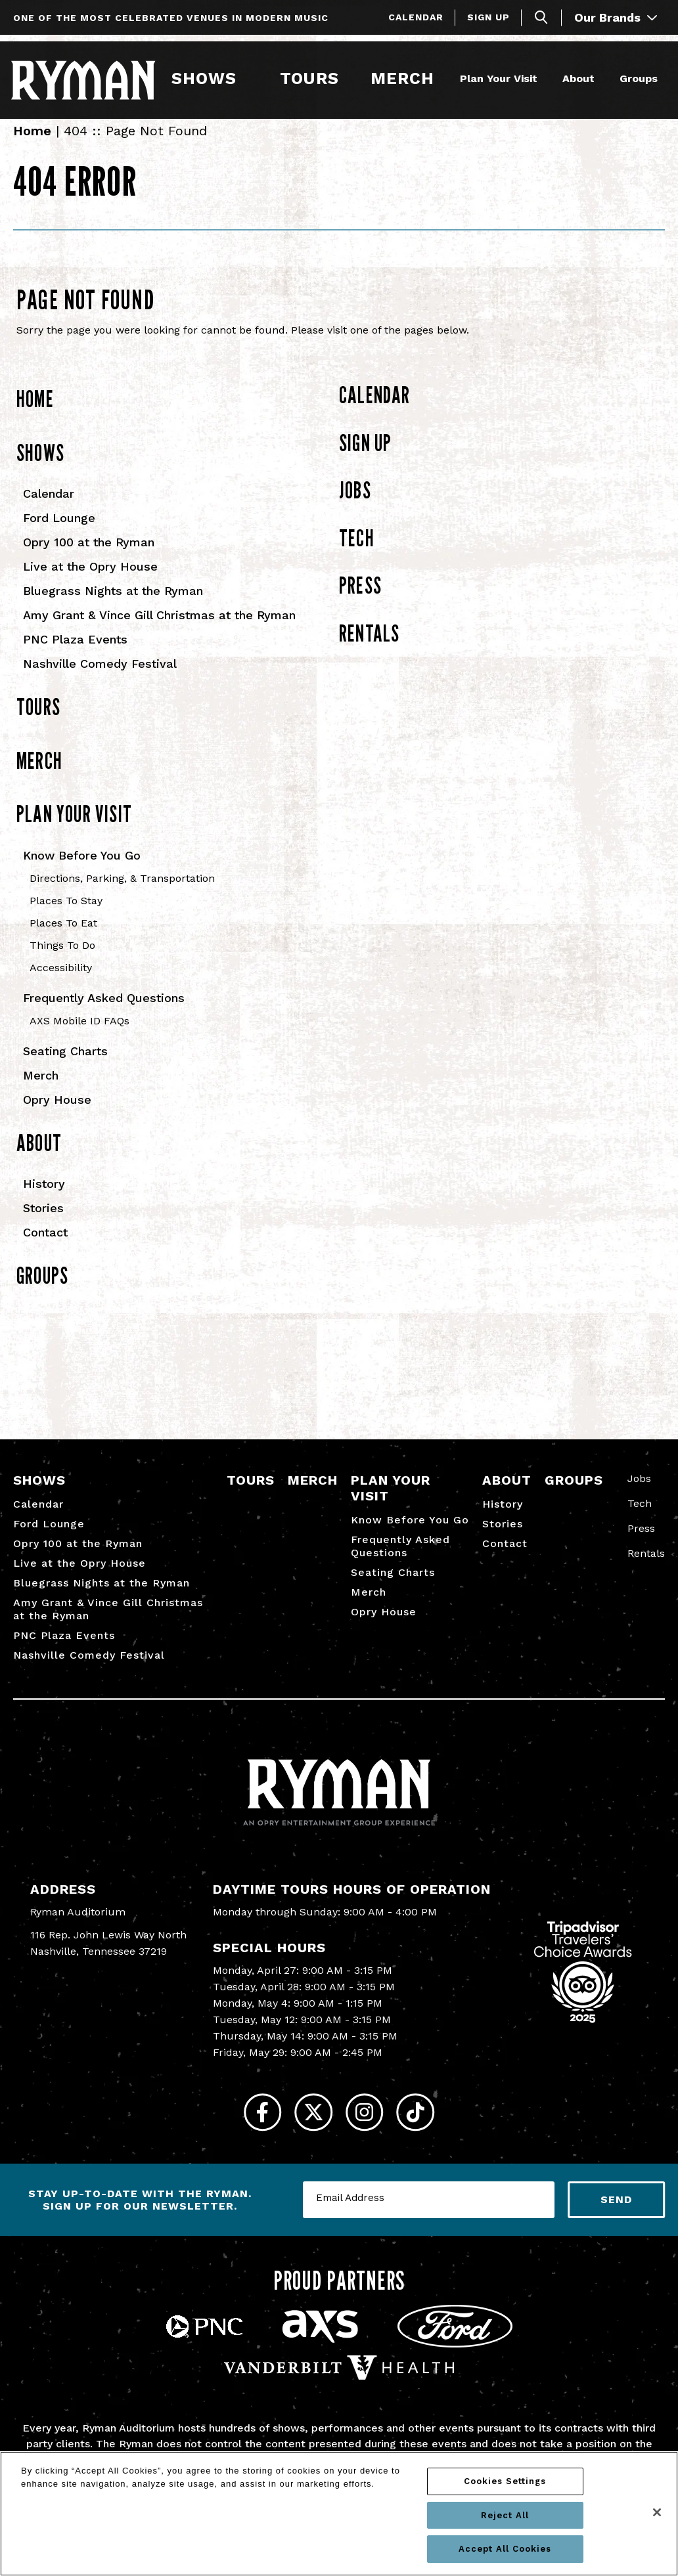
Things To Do (62, 960)
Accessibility (61, 982)
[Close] (657, 2512)
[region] (339, 2513)
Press (360, 600)
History (44, 1199)
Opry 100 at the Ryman (88, 557)
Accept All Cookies (505, 2549)
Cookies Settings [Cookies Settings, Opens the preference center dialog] (505, 2481)
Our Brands (615, 17)
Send (616, 2226)
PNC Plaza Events (75, 654)
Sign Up (488, 17)
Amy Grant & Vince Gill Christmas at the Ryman (159, 630)
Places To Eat (63, 938)
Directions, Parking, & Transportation (122, 893)
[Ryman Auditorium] (85, 78)
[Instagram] (370, 2133)
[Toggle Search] (541, 17)
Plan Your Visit (496, 77)
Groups (636, 77)
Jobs (355, 505)
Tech (356, 553)
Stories (43, 1223)
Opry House (57, 1115)
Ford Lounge (59, 533)
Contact (45, 1247)
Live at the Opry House (90, 581)
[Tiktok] (432, 2133)
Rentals (369, 648)
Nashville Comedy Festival (100, 679)
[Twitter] (307, 2133)
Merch (409, 77)
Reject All (505, 2515)
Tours (308, 77)
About (576, 77)
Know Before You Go (82, 870)
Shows (205, 77)
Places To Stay (66, 915)
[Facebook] (245, 2133)
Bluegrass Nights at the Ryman (113, 606)
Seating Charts (65, 1066)
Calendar (415, 17)
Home (32, 146)
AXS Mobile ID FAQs (79, 1036)
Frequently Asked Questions (104, 1013)
